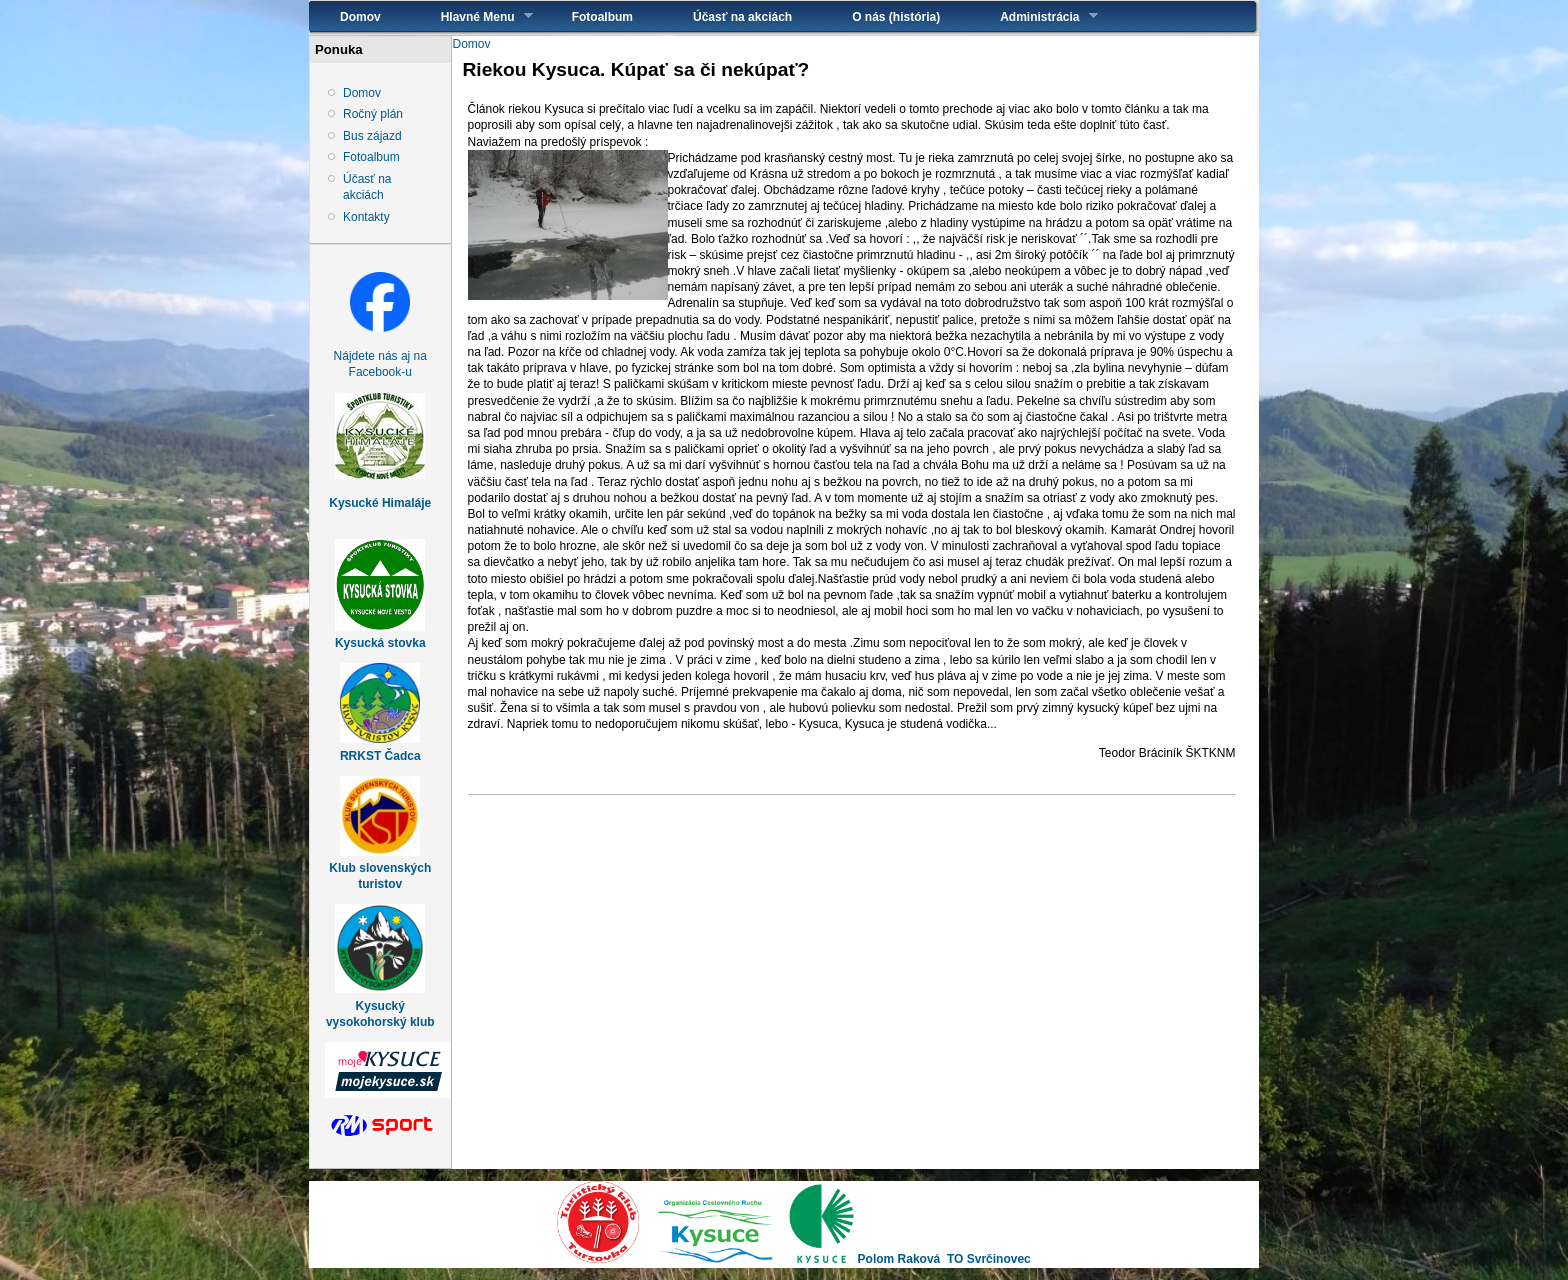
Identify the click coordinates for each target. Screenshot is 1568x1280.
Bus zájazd (372, 136)
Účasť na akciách (742, 17)
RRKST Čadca (380, 756)
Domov (360, 17)
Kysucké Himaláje (380, 503)
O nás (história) (896, 17)
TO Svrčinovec (989, 1259)
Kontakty (366, 217)
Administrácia (1033, 16)
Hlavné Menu (472, 16)
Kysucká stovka (380, 643)
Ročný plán (373, 114)
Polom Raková (899, 1259)
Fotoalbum (602, 17)
